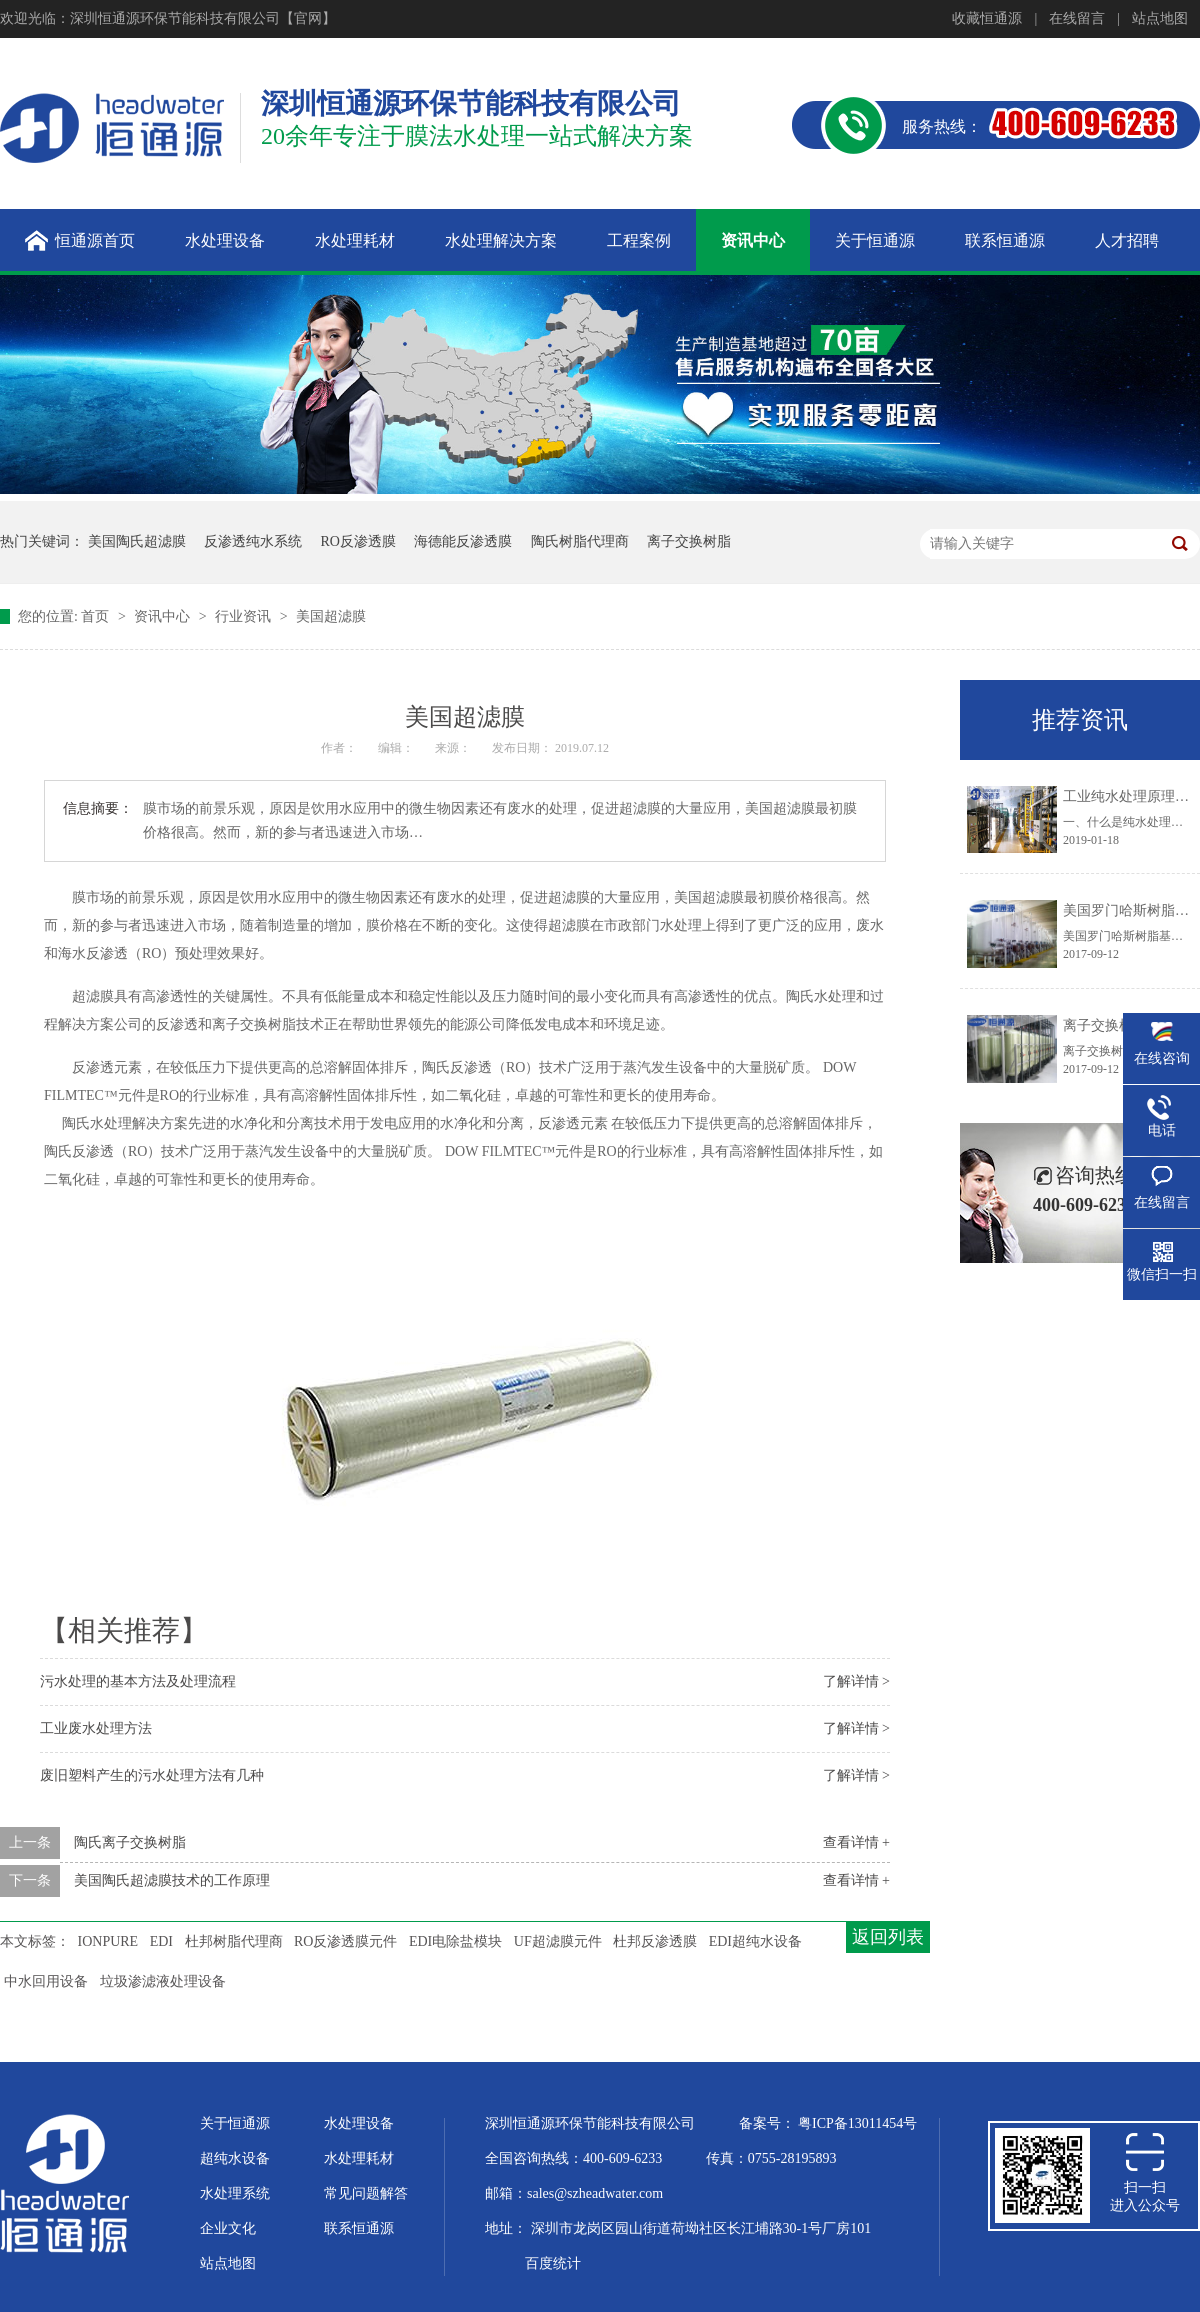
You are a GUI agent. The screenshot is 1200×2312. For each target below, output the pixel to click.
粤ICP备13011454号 (857, 2123)
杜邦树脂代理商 (234, 1941)
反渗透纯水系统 (253, 541)
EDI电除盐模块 (455, 1941)
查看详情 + (856, 1842)
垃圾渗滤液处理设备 (163, 1981)
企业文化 (228, 2228)
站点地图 (1160, 18)
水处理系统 (235, 2193)
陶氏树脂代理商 (580, 541)
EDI (161, 1941)
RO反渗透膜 (358, 541)
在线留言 (1077, 18)
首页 (97, 616)
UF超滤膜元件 (558, 1941)
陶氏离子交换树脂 (130, 1842)
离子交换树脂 (689, 541)
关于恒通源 (235, 2123)
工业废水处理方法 (96, 1728)
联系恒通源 (359, 2228)
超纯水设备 (235, 2158)
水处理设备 (359, 2123)
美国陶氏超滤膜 (137, 541)
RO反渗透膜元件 (345, 1941)
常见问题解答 (366, 2193)
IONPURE (108, 1941)
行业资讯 (245, 616)
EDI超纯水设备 (755, 1941)
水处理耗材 (359, 2158)
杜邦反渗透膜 (655, 1941)
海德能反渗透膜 (463, 541)
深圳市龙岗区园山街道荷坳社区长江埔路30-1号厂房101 (701, 2228)
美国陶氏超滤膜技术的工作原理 (172, 1880)
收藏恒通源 (987, 18)
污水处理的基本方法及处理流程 (138, 1681)
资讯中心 (164, 616)
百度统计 (553, 2263)
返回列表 (888, 1937)
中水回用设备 (46, 1981)
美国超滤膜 (331, 616)
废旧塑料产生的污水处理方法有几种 (152, 1775)
